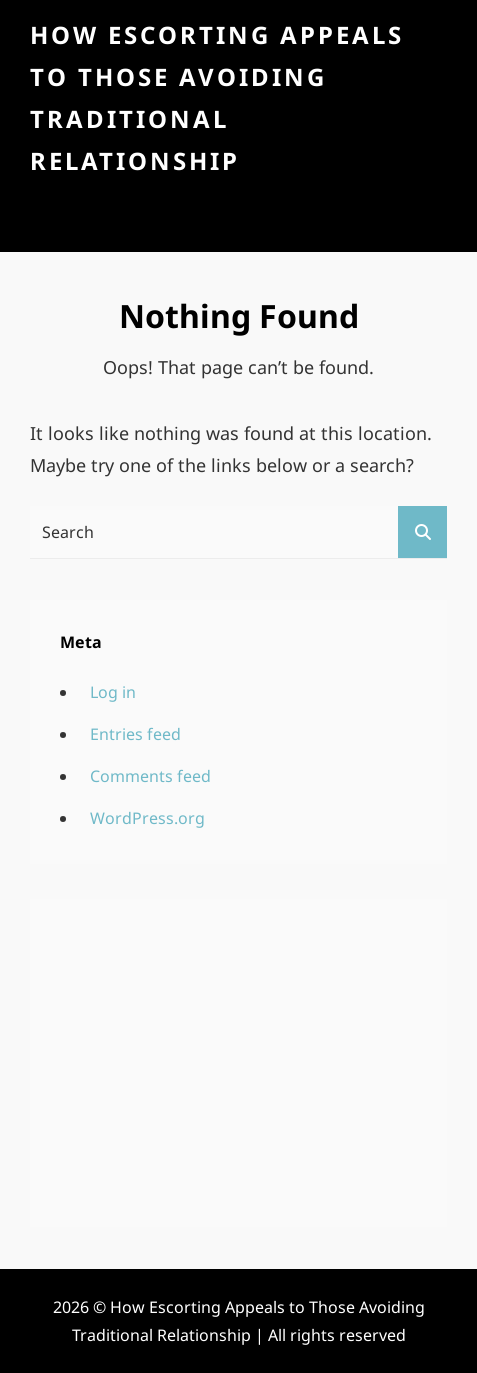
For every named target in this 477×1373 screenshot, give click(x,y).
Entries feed (135, 734)
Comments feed (150, 776)
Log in (113, 692)
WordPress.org (147, 818)
